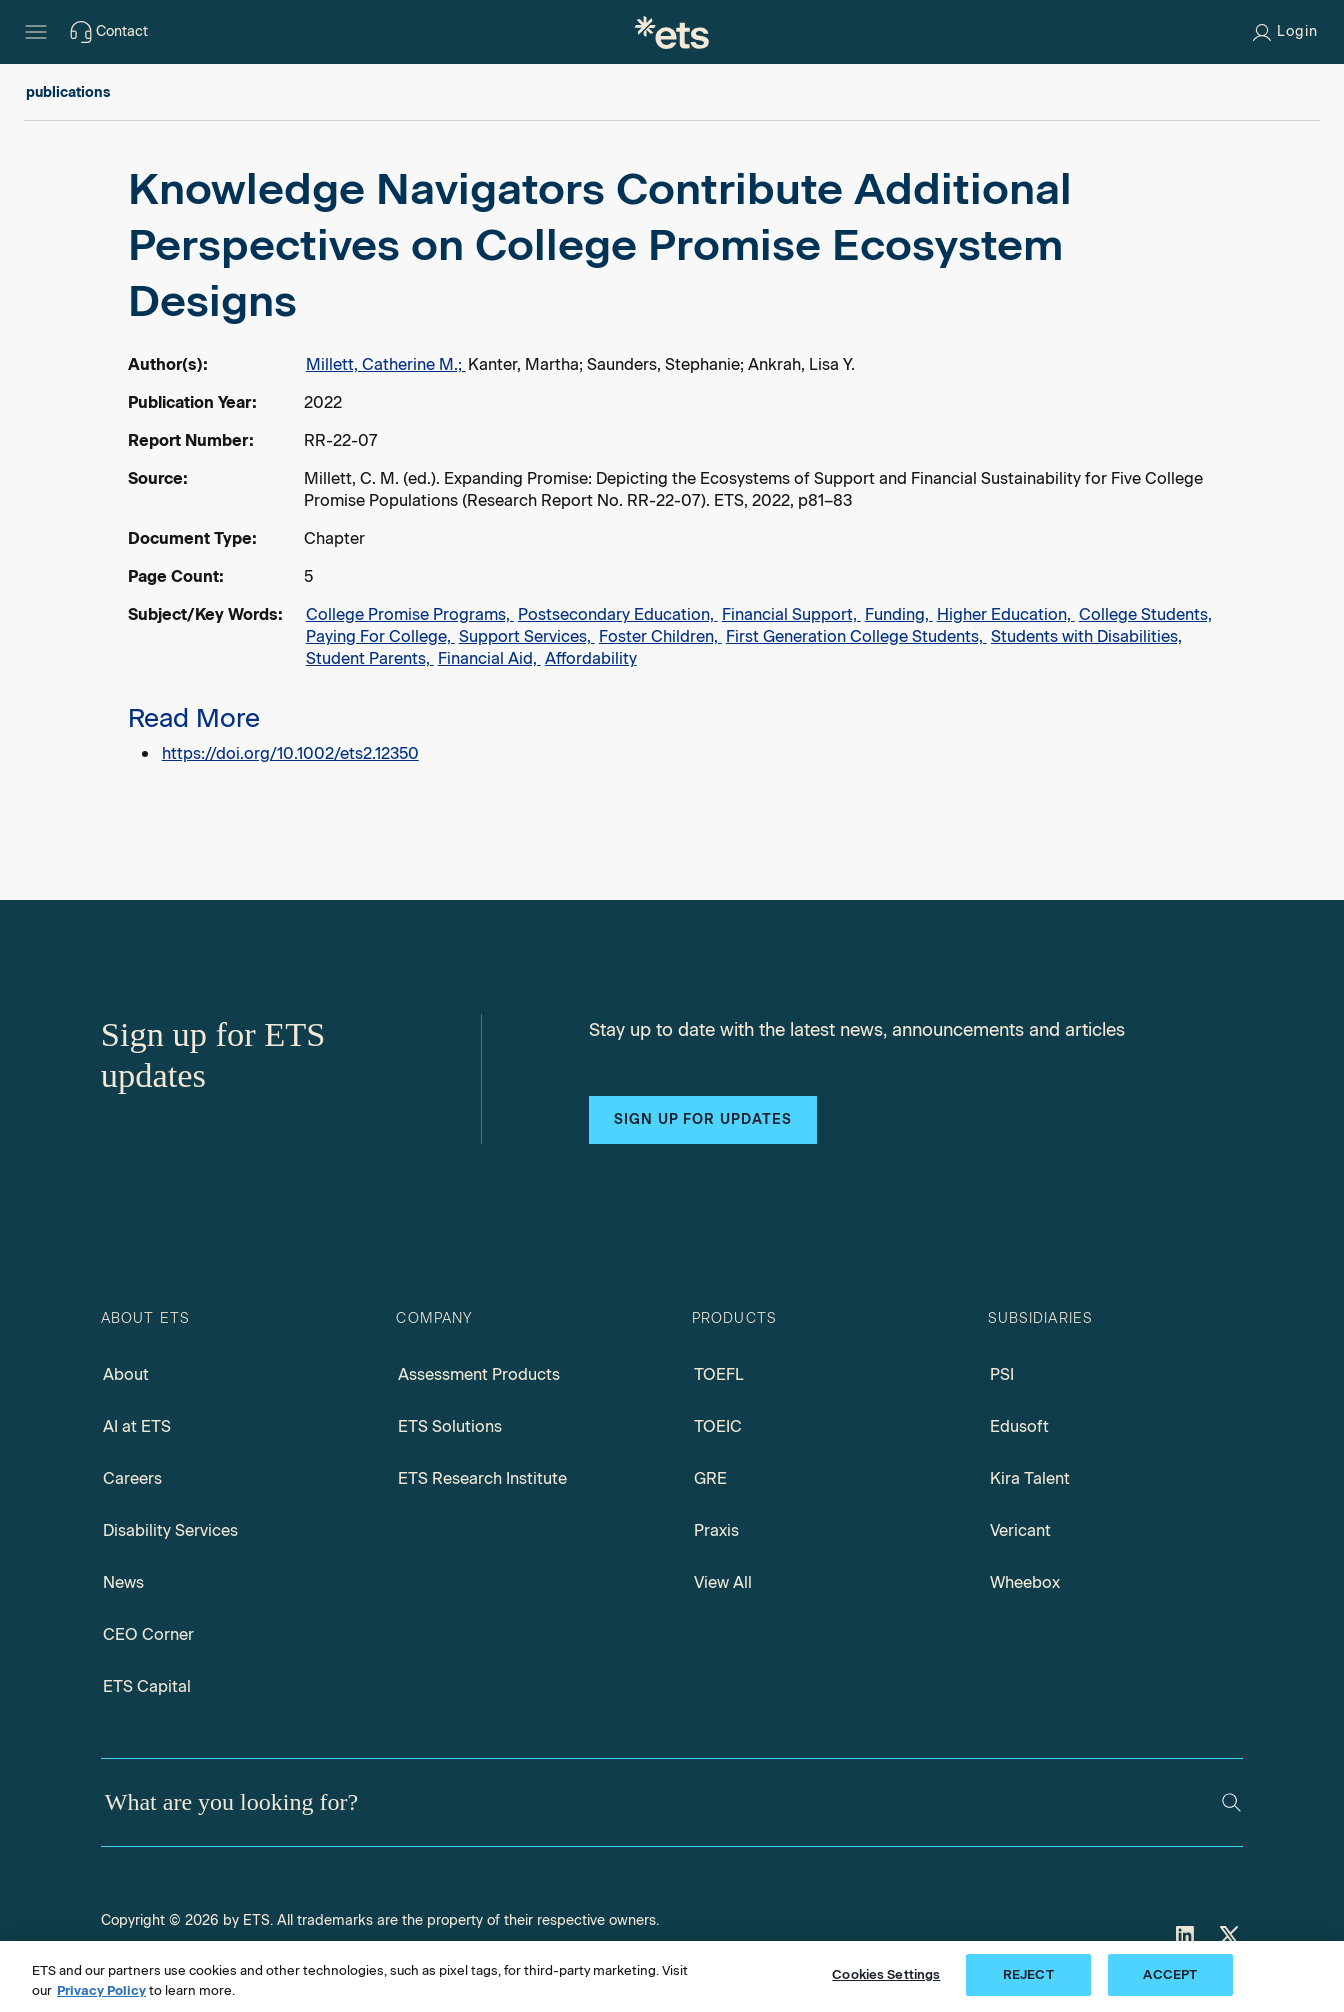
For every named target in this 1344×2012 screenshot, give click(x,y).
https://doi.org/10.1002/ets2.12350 (290, 753)
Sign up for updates (703, 1119)
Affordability (591, 658)
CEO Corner (148, 1634)
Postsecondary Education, (618, 614)
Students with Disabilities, (1086, 636)
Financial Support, (791, 614)
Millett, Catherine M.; (386, 364)
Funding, (899, 614)
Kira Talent (1030, 1478)
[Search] (1231, 1802)
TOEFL (719, 1374)
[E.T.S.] (672, 32)
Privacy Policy (101, 1990)
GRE (710, 1478)
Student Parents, (370, 658)
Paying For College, (380, 636)
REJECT (1028, 1974)
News (123, 1582)
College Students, (1145, 614)
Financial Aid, (489, 658)
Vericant (1020, 1530)
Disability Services (170, 1530)
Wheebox (1025, 1582)
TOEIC (718, 1426)
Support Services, (527, 636)
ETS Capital (147, 1686)
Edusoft (1019, 1426)
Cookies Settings (886, 1974)
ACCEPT (1170, 1974)
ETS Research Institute (482, 1478)
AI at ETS (137, 1426)
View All (723, 1582)
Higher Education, (1006, 614)
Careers (132, 1478)
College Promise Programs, (410, 614)
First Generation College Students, (856, 636)
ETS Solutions (450, 1426)
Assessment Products (479, 1374)
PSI (1002, 1374)
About (126, 1374)
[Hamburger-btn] (36, 32)
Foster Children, (660, 636)
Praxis (716, 1530)
